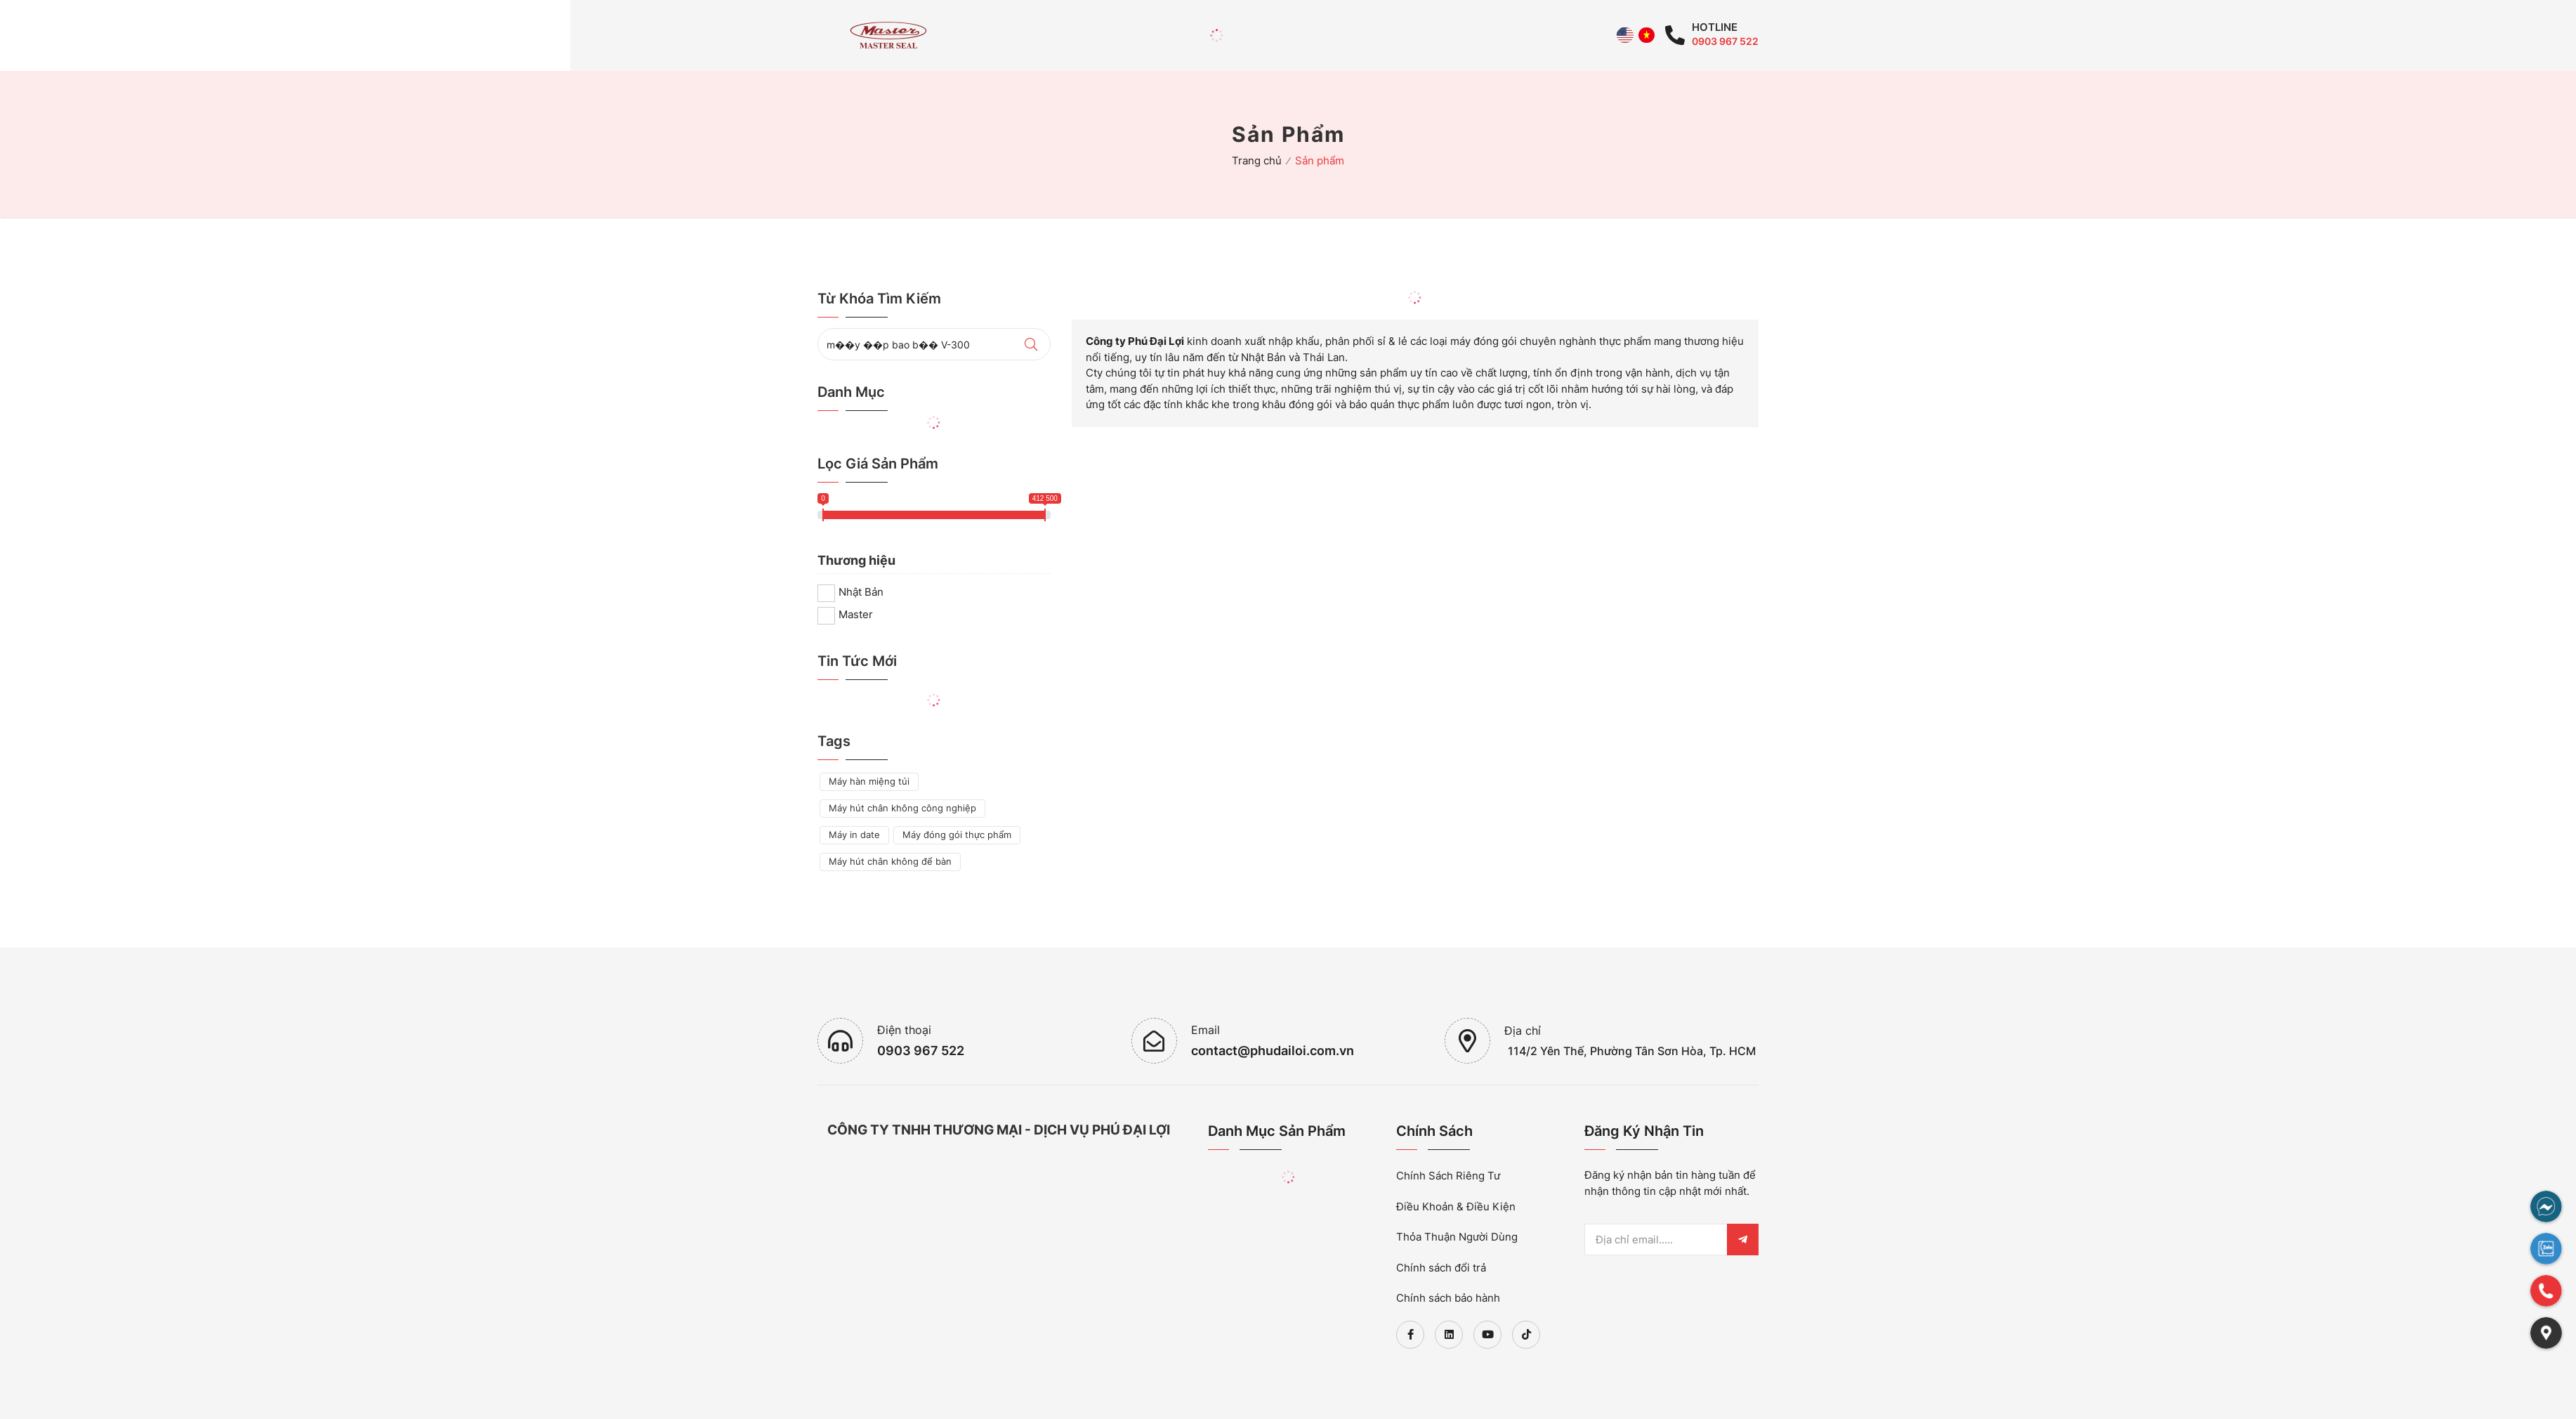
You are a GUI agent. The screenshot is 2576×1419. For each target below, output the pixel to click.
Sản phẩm (1319, 160)
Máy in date (854, 834)
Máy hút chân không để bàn (890, 861)
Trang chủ (1257, 160)
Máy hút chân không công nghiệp (902, 807)
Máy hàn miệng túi (869, 781)
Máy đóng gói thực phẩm (956, 834)
